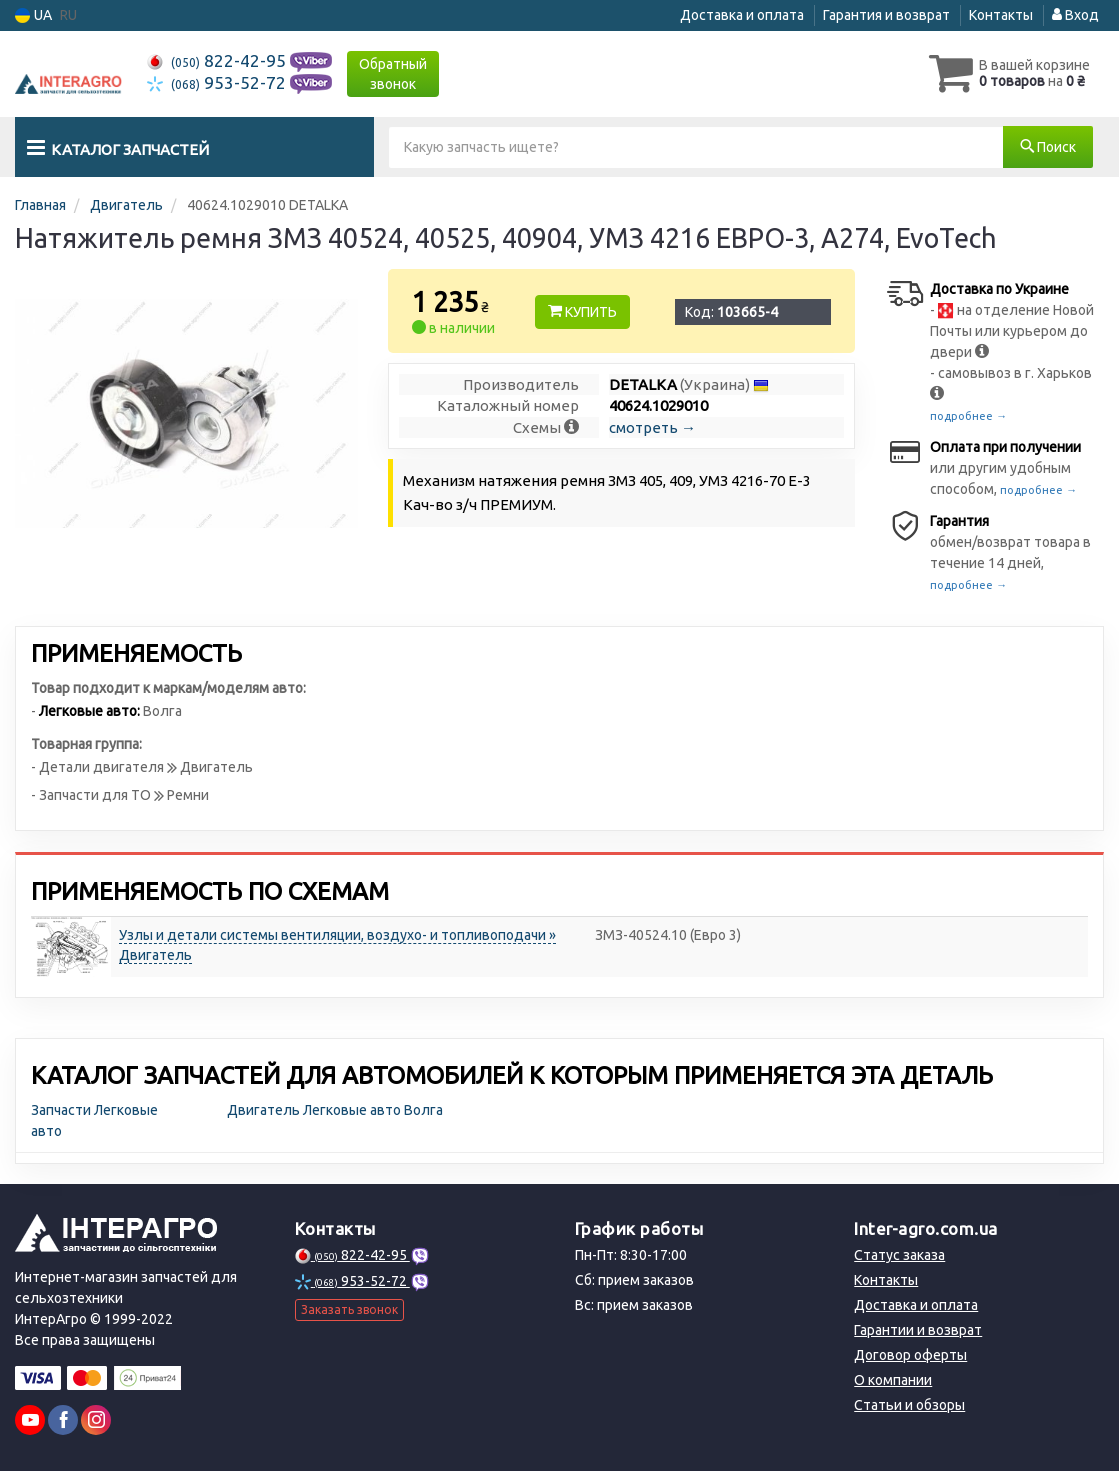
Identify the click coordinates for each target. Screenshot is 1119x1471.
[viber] (63, 1420)
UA (33, 15)
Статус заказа (899, 1255)
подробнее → (968, 416)
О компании (893, 1380)
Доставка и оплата (742, 15)
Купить (582, 312)
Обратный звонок (393, 74)
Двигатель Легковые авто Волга (335, 1110)
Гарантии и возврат (918, 1330)
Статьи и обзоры (909, 1405)
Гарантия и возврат (886, 15)
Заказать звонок (349, 1309)
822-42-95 (218, 60)
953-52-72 (218, 82)
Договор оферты (910, 1355)
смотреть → (652, 427)
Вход (1075, 15)
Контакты (1001, 15)
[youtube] (30, 1420)
